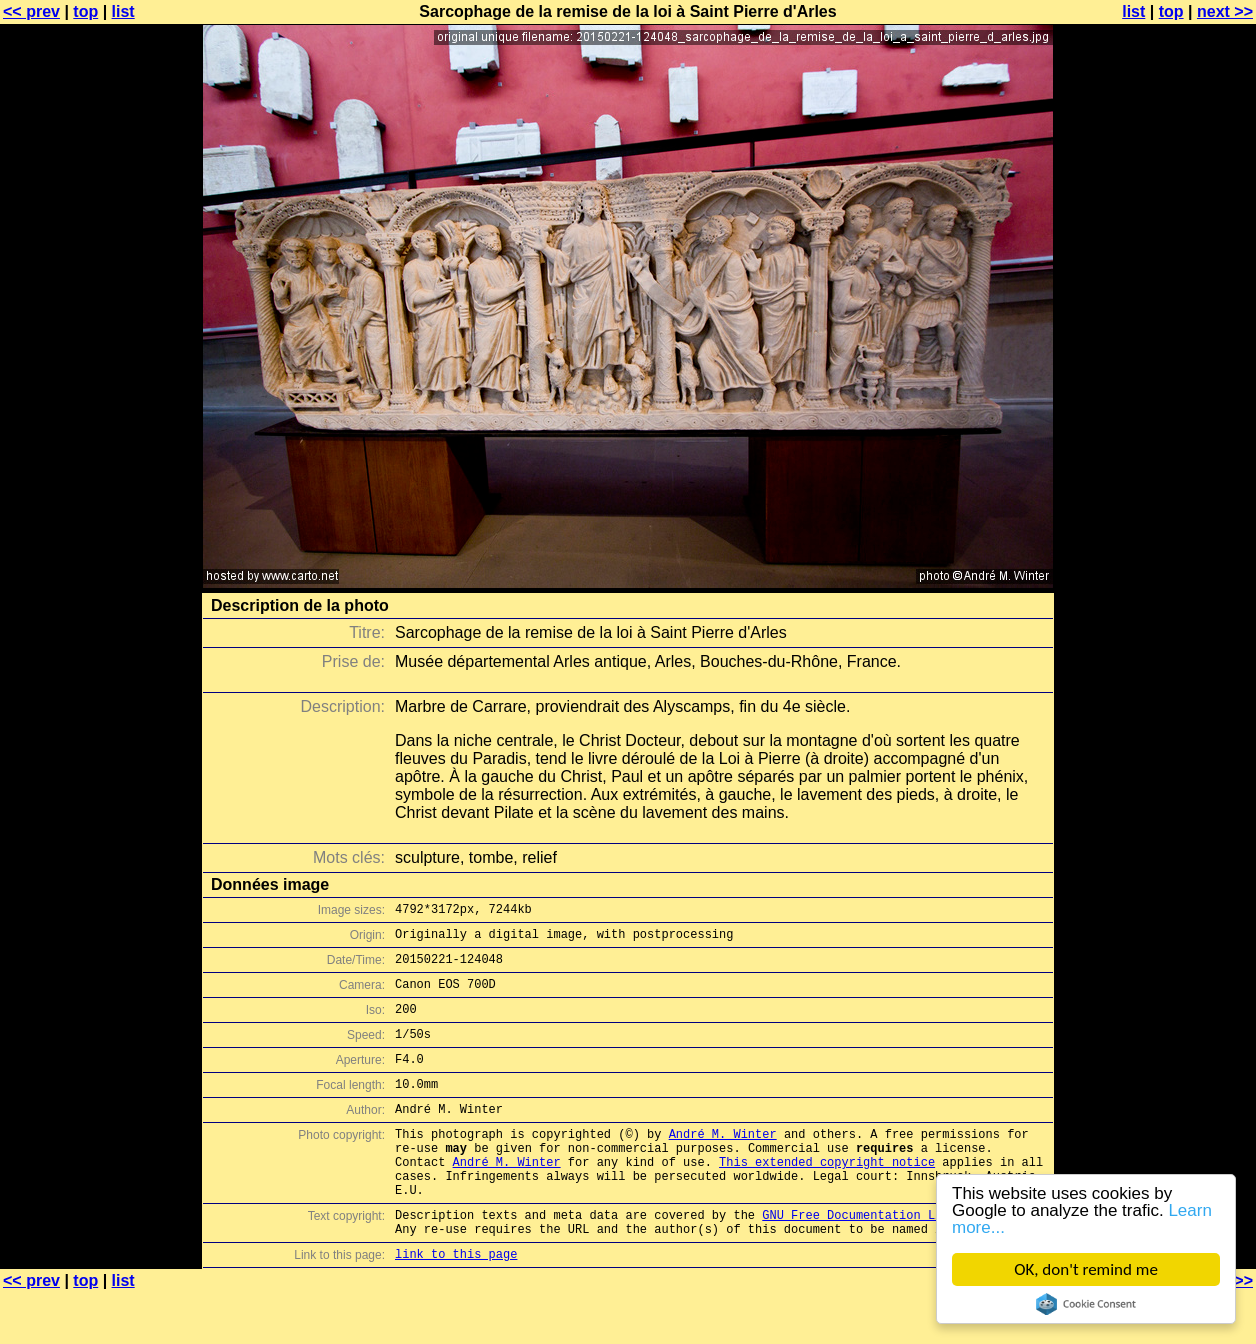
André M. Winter (723, 1163)
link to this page (456, 1304)
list (123, 11)
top (85, 11)
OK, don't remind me (1086, 1269)
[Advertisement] (1175, 495)
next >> (1225, 11)
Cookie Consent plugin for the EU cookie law (1086, 1304)
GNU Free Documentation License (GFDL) (895, 1259)
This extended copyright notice (827, 1197)
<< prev (31, 11)
